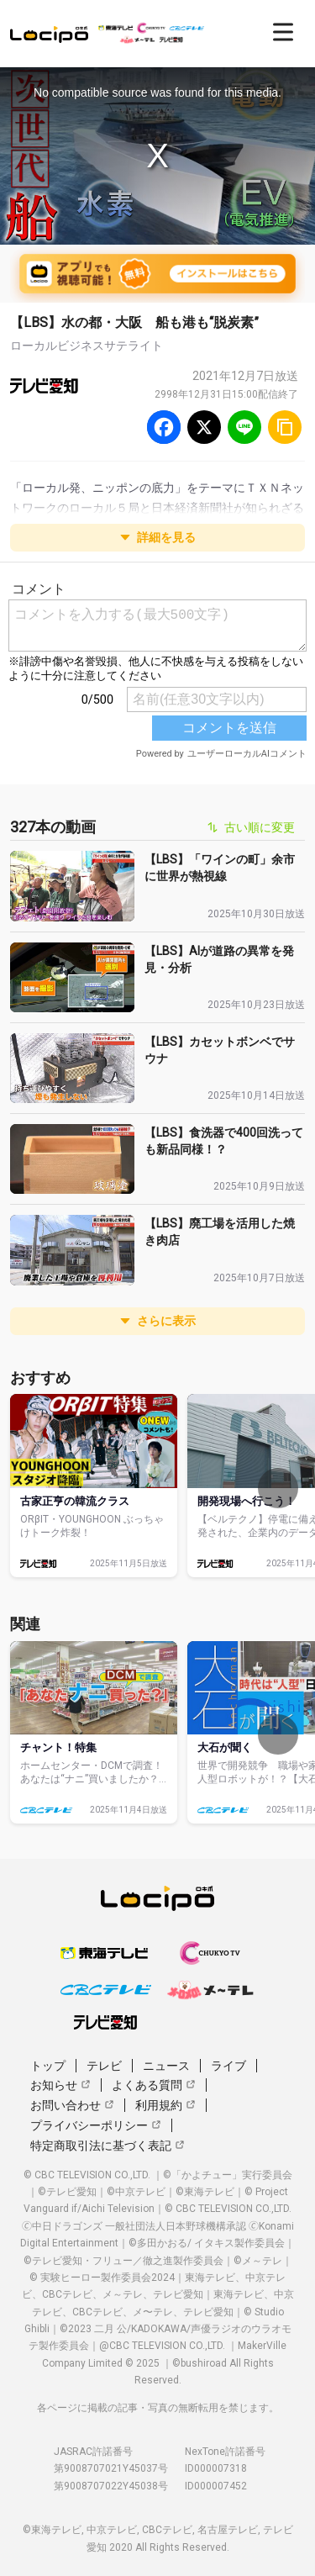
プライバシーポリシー (95, 2125)
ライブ (228, 2065)
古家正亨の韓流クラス (74, 1501)
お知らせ (60, 2085)
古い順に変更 (251, 827)
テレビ (104, 2065)
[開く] (283, 32)
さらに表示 (158, 1321)
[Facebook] (164, 427)
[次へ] (278, 1488)
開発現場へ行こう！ (246, 1501)
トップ (48, 2065)
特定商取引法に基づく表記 (107, 2145)
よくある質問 (154, 2085)
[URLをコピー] (285, 427)
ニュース (166, 2065)
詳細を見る (158, 537)
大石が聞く (224, 1747)
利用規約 (165, 2105)
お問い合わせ (72, 2105)
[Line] (244, 427)
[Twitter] (204, 427)
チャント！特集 (58, 1747)
